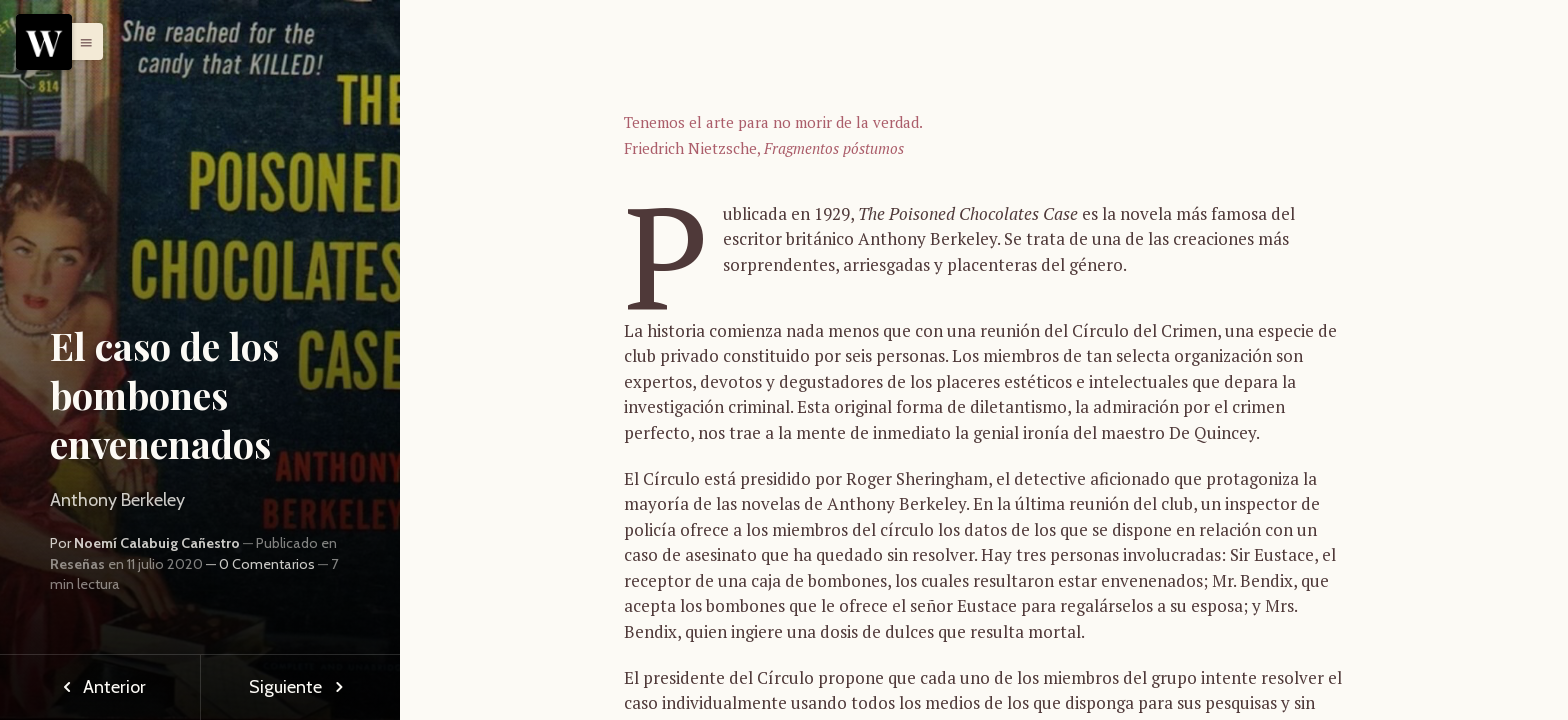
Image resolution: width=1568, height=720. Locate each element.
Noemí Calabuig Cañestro (157, 543)
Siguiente (300, 687)
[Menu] (44, 42)
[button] (81, 41)
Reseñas (77, 564)
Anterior (100, 687)
